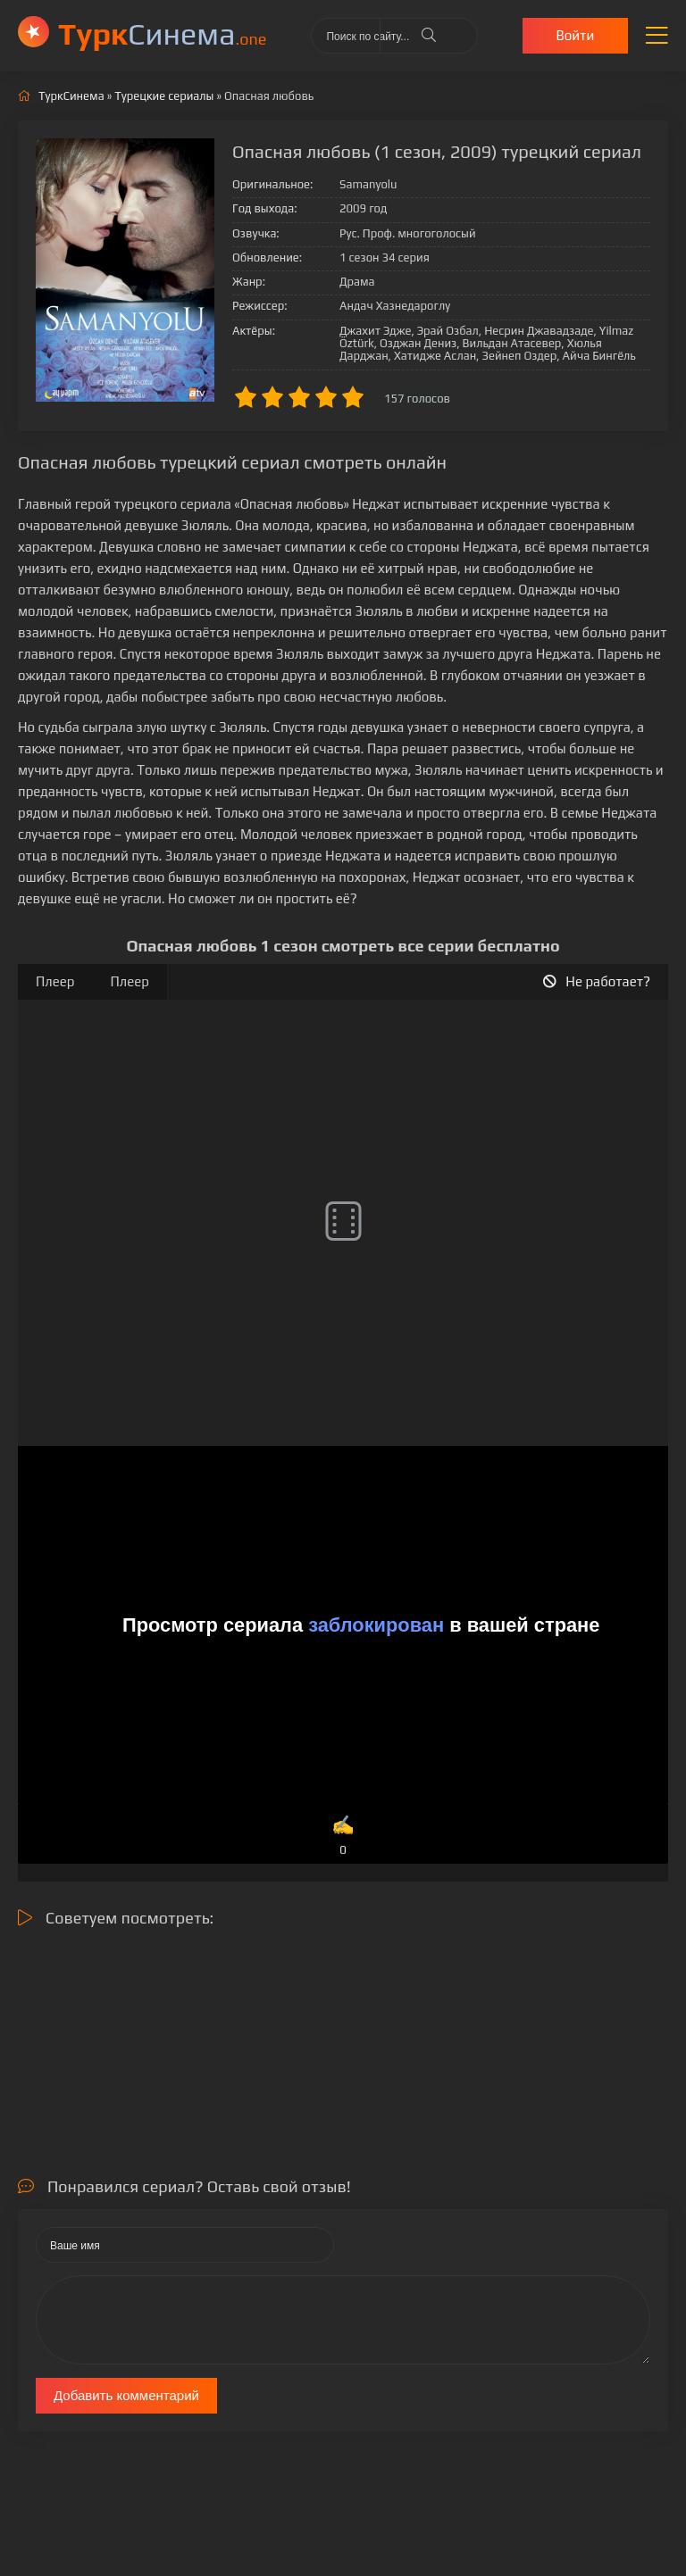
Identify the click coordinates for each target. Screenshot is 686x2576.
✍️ (342, 1836)
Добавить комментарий (126, 2395)
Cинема (162, 33)
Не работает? (596, 981)
